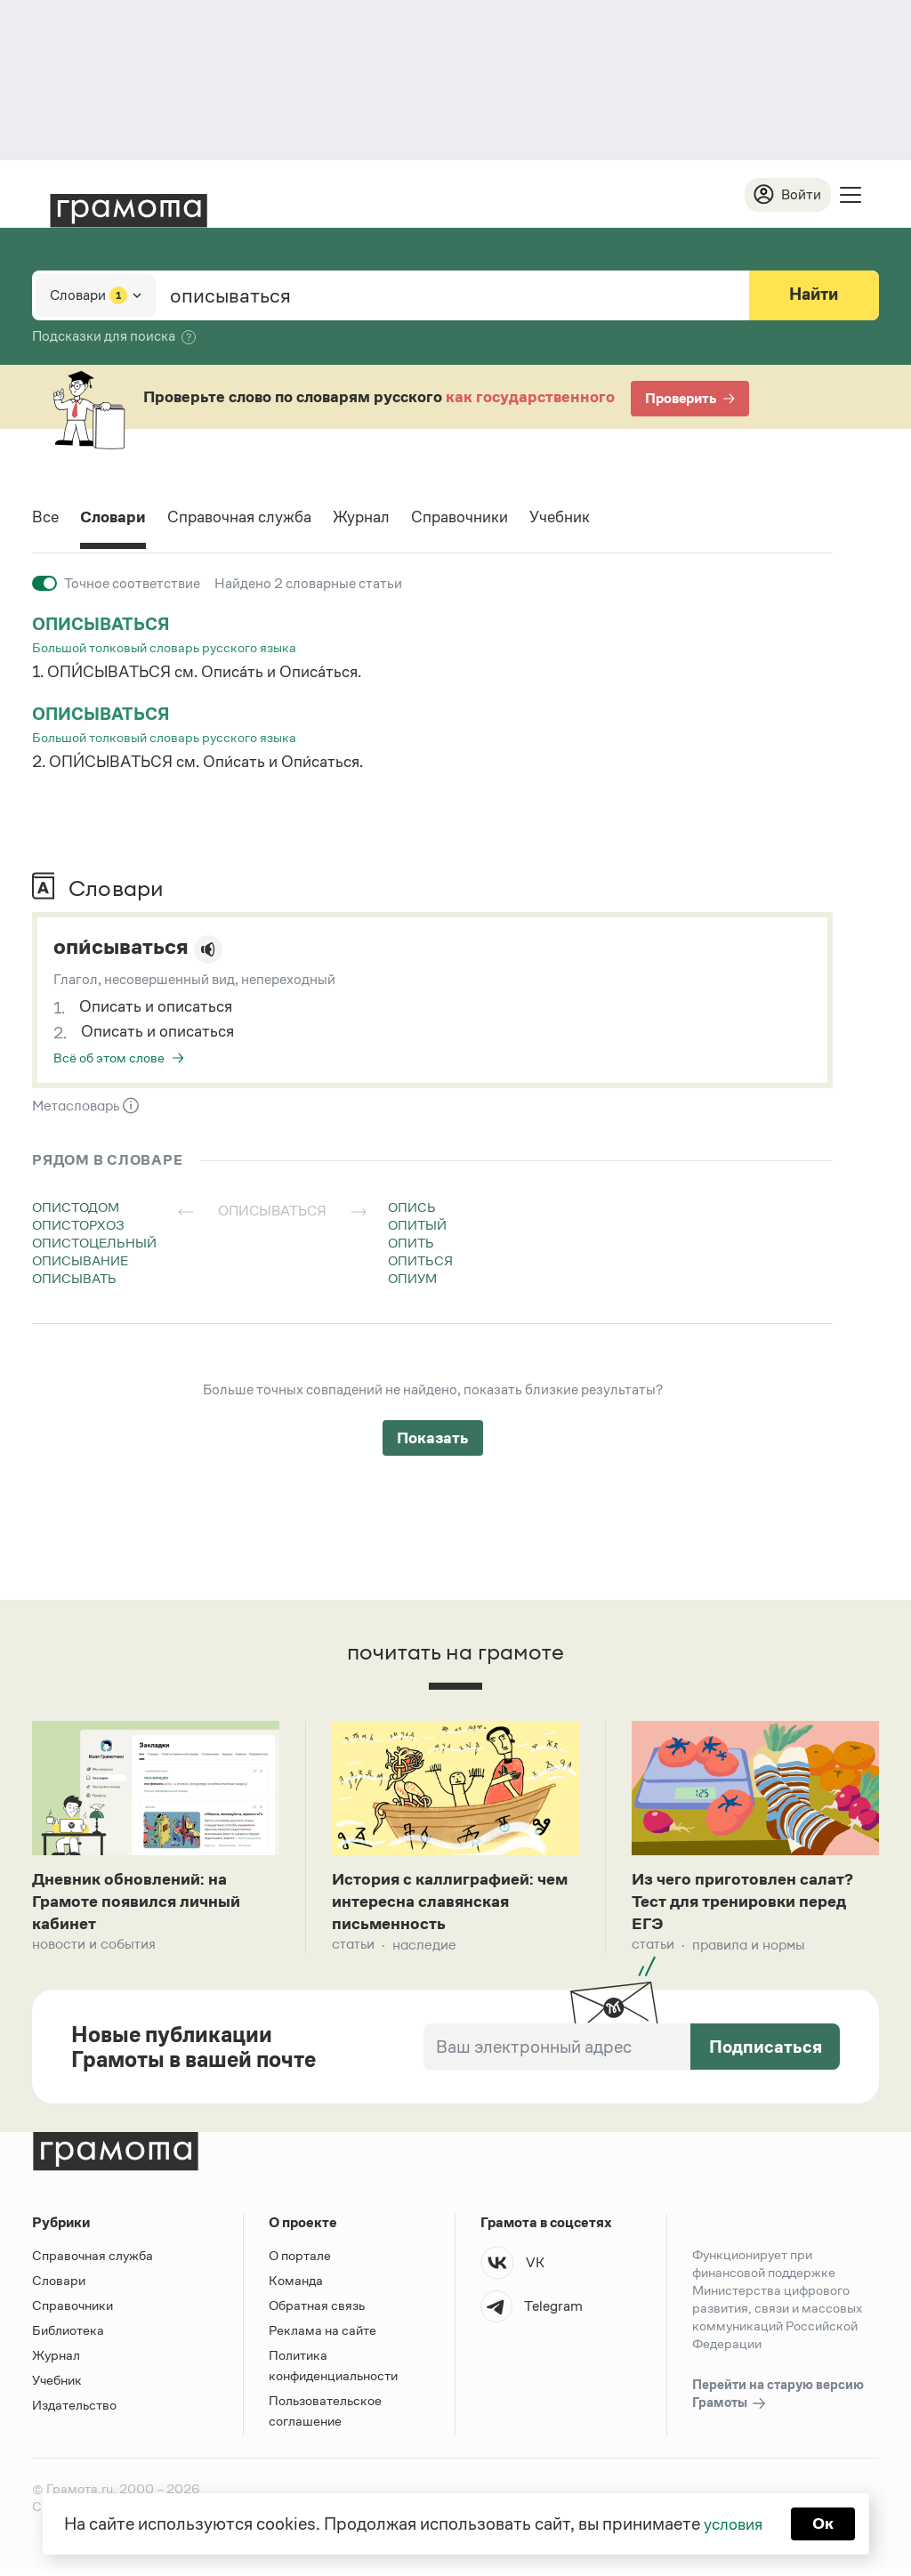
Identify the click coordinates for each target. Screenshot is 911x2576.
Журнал (391, 519)
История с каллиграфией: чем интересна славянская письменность (446, 1906)
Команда (296, 2287)
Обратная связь (317, 2312)
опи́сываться (126, 948)
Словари (120, 519)
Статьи (353, 1951)
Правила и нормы (748, 1951)
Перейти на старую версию (778, 2401)
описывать (74, 1279)
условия (731, 2522)
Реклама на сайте (322, 2337)
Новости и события (94, 1951)
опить (411, 1243)
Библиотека (68, 2337)
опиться (420, 1261)
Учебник (606, 519)
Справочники (498, 519)
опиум (412, 1279)
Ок (826, 2522)
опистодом (75, 1207)
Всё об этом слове (109, 1058)
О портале (300, 2262)
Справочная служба (257, 519)
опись (412, 1207)
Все (46, 519)
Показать (433, 1439)
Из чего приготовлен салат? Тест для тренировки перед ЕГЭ (750, 1906)
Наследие (424, 1951)
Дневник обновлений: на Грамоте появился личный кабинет (144, 1906)
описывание (80, 1261)
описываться (104, 625)
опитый (417, 1225)
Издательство (74, 2411)
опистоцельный (94, 1243)
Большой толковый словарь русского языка (164, 648)
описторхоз (78, 1225)
